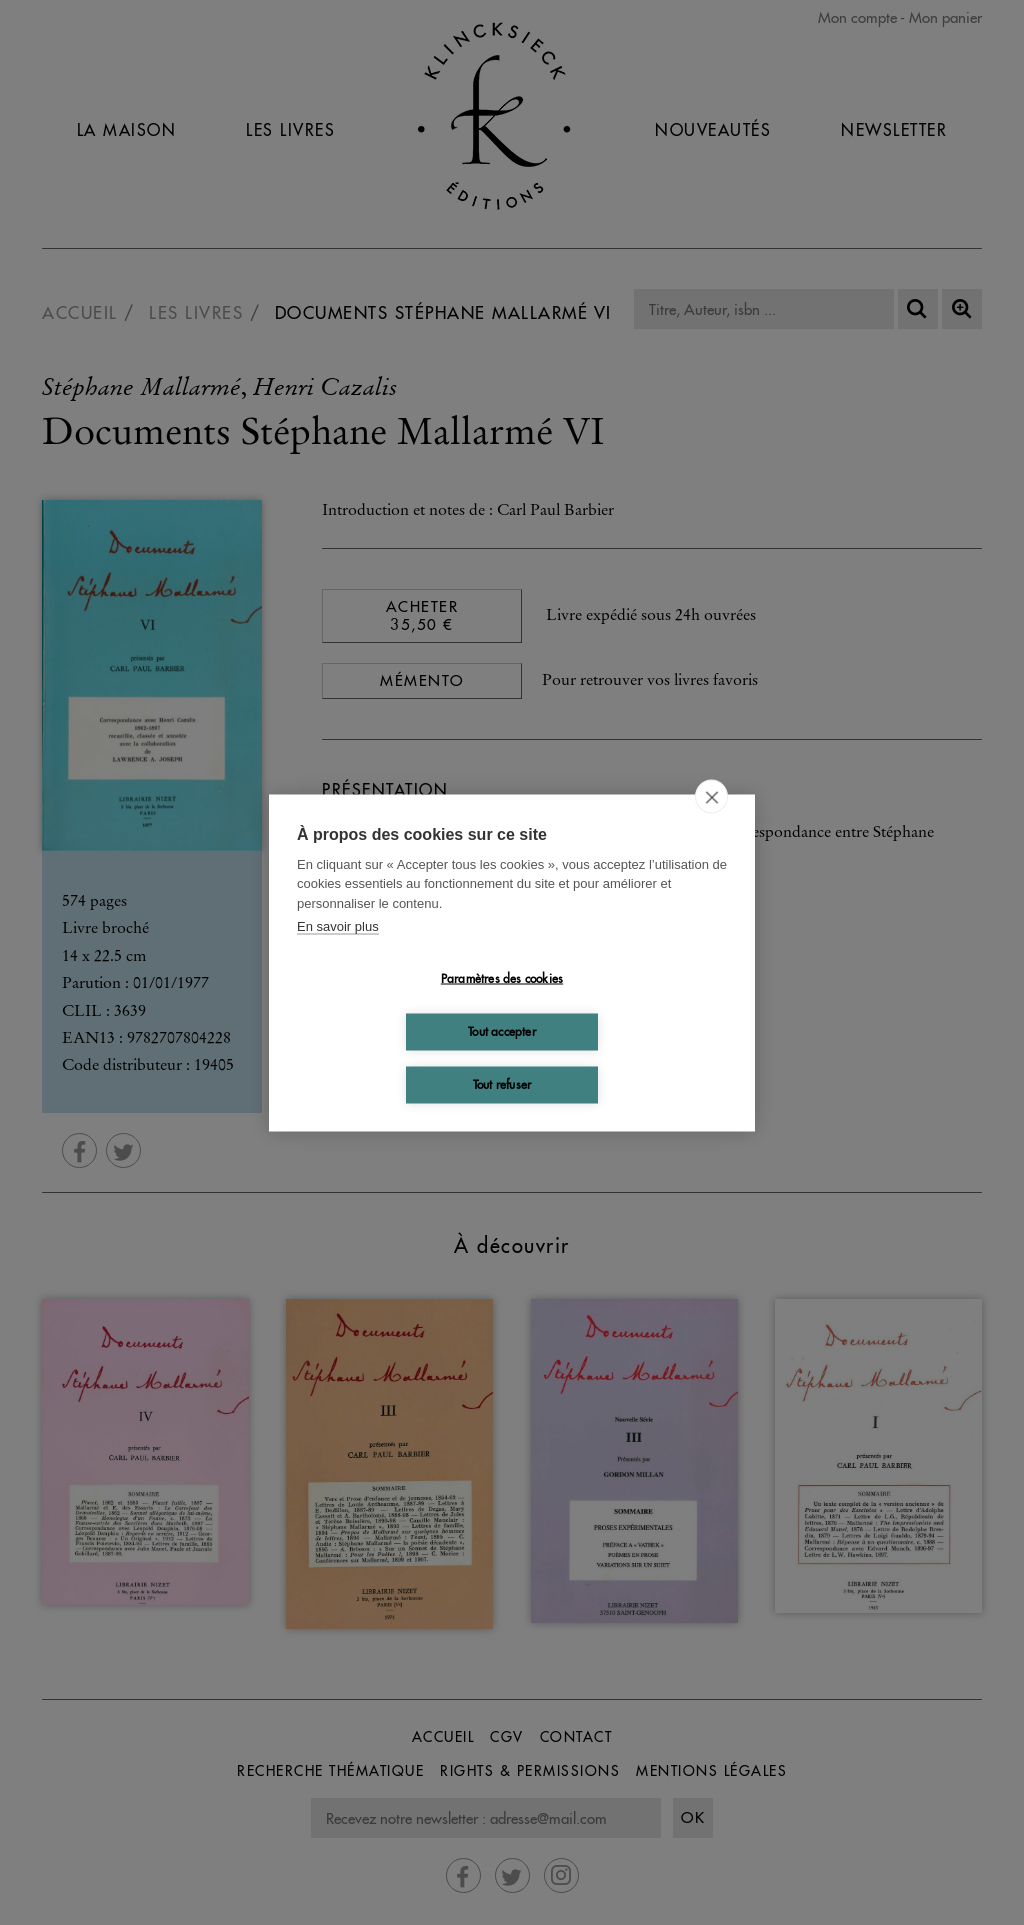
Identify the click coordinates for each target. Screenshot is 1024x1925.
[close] (711, 796)
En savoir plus (338, 926)
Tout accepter (502, 1031)
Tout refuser (502, 1084)
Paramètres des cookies (502, 978)
